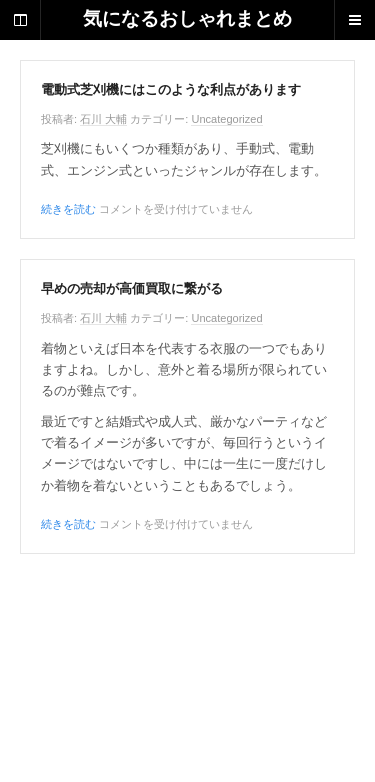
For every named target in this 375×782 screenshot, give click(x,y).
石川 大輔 (103, 119)
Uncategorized (226, 119)
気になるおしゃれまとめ (187, 19)
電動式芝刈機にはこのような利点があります (171, 90)
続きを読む (68, 209)
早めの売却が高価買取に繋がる (132, 289)
